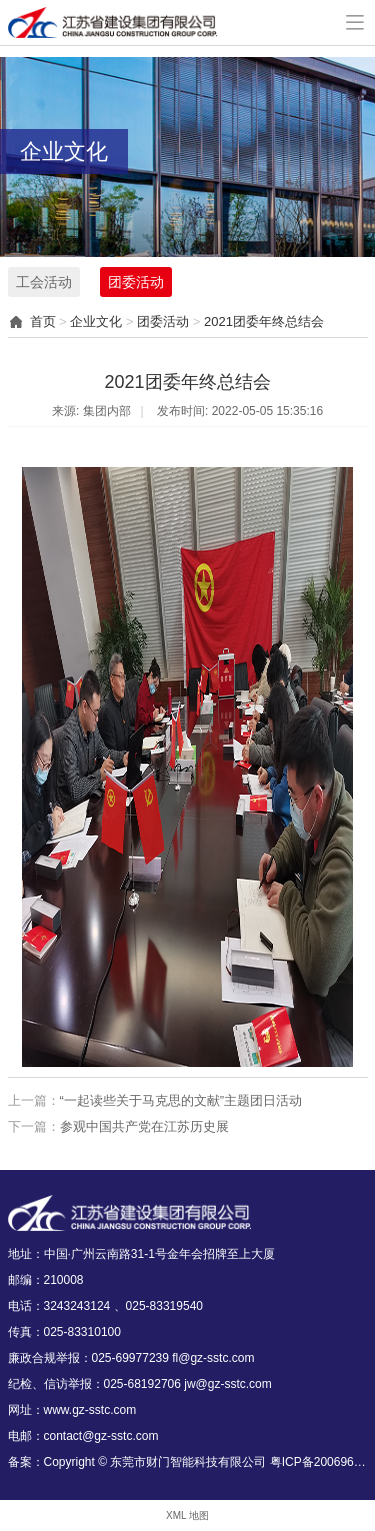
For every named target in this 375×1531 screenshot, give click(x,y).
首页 (43, 321)
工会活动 (44, 282)
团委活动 (136, 282)
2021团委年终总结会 (264, 321)
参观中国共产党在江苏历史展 (144, 1126)
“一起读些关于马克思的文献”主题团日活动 (181, 1100)
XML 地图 (187, 1515)
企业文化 (96, 321)
